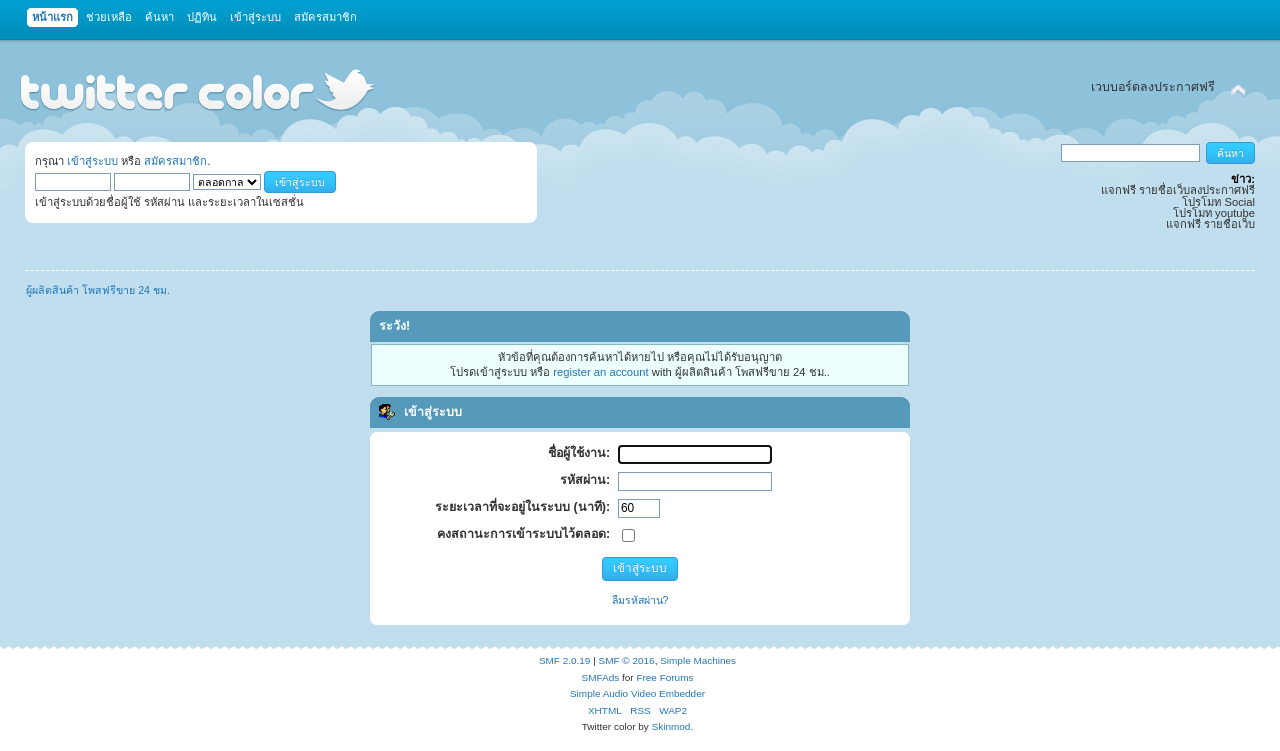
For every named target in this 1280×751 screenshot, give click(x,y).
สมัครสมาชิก (175, 161)
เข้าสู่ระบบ (92, 161)
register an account (600, 372)
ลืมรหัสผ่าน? (640, 600)
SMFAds (601, 677)
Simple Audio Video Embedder (637, 693)
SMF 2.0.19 (565, 660)
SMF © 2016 (627, 660)
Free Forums (664, 677)
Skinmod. (673, 726)
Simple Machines (698, 660)
